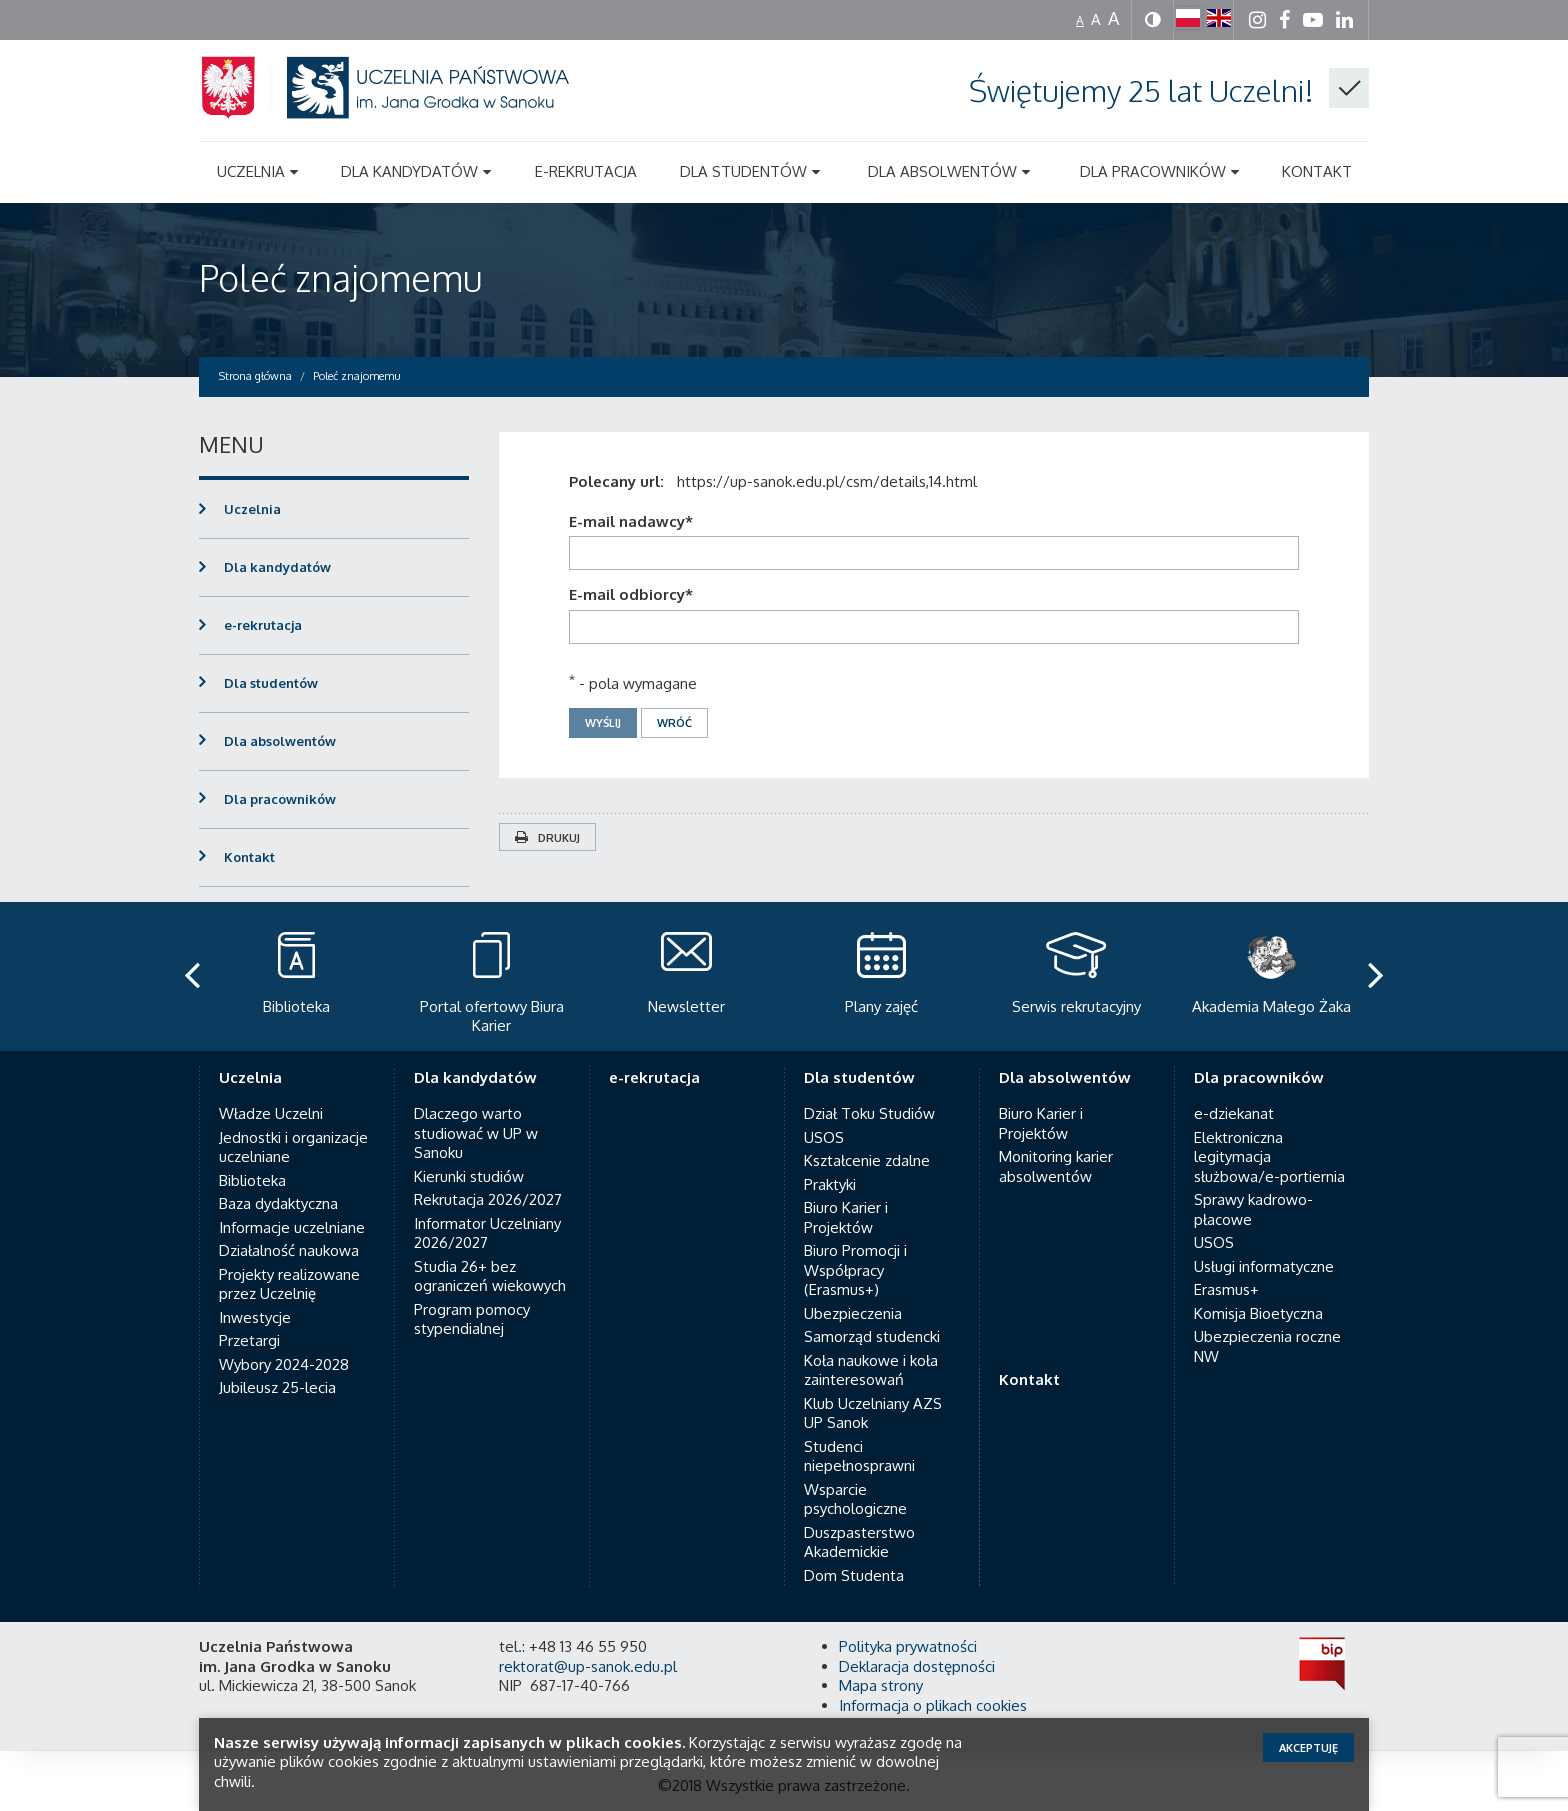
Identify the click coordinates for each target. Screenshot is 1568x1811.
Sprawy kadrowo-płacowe (1253, 1209)
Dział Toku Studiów (869, 1113)
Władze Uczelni (271, 1113)
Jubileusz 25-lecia (277, 1387)
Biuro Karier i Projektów (846, 1217)
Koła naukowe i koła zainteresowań (871, 1370)
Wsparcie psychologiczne (855, 1499)
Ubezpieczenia (853, 1313)
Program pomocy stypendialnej (472, 1319)
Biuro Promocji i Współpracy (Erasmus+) (855, 1270)
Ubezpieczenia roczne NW (1267, 1346)
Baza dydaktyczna (278, 1203)
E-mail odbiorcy (631, 594)
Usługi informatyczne (1264, 1266)
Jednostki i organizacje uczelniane (293, 1147)
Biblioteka (252, 1180)
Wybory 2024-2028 (284, 1364)
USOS (824, 1137)
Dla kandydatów (277, 567)
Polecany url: (620, 481)
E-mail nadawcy (631, 521)
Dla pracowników (280, 799)
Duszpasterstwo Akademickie (859, 1542)
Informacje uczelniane (292, 1227)
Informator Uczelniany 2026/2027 (487, 1233)
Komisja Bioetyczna (1258, 1313)
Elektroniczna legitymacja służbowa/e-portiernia (1269, 1157)
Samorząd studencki (872, 1336)
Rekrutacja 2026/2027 (488, 1199)
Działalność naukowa (289, 1250)
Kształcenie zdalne (867, 1160)
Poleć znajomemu (340, 277)
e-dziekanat (1234, 1113)
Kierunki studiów (469, 1176)
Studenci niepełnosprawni (859, 1456)
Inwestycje (255, 1317)
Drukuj (547, 838)
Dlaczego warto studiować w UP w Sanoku (476, 1133)
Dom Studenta (854, 1575)
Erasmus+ (1226, 1289)
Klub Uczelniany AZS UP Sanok (873, 1413)
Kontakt (249, 857)
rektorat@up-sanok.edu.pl (588, 1666)
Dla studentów (271, 683)
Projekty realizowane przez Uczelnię (289, 1284)
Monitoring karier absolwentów (1056, 1166)
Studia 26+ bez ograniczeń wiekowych (490, 1276)
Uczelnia (252, 509)
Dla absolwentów (280, 741)
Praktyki (830, 1184)
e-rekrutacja (263, 625)
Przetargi (249, 1340)
